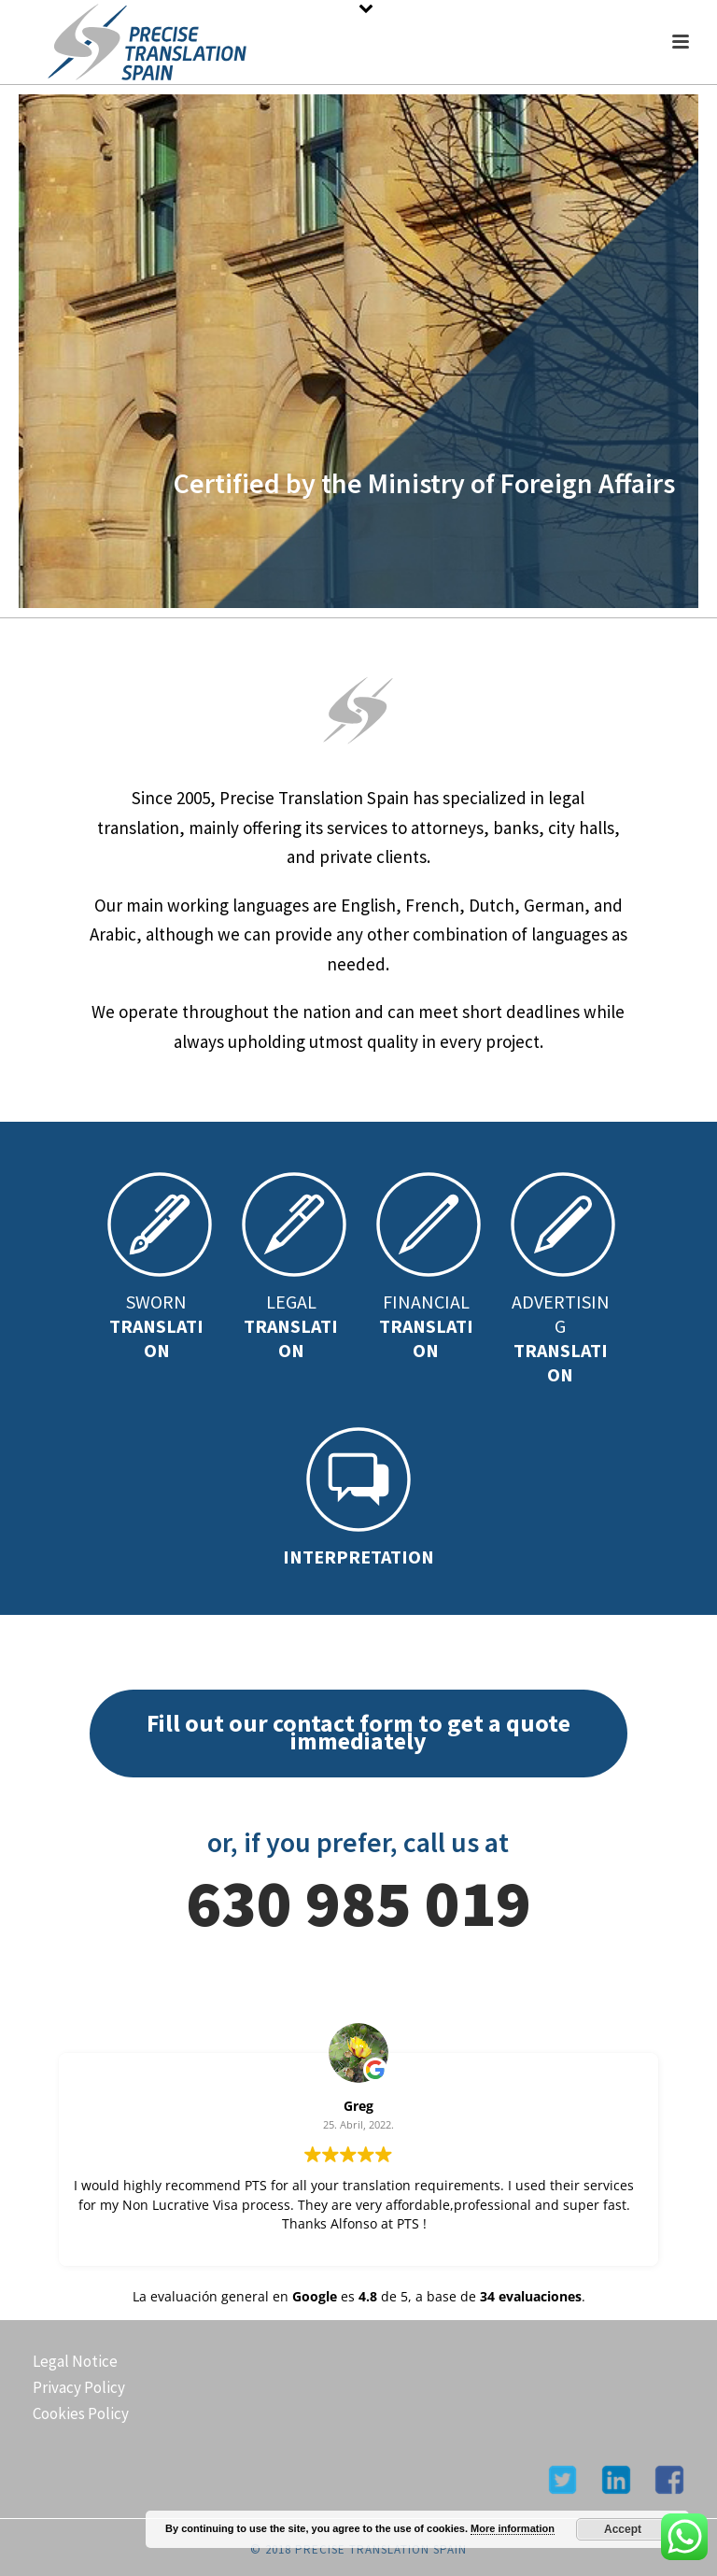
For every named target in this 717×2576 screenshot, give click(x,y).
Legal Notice (75, 2361)
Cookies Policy (81, 2413)
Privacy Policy (79, 2387)
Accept (622, 2529)
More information (513, 2528)
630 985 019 (358, 1902)
